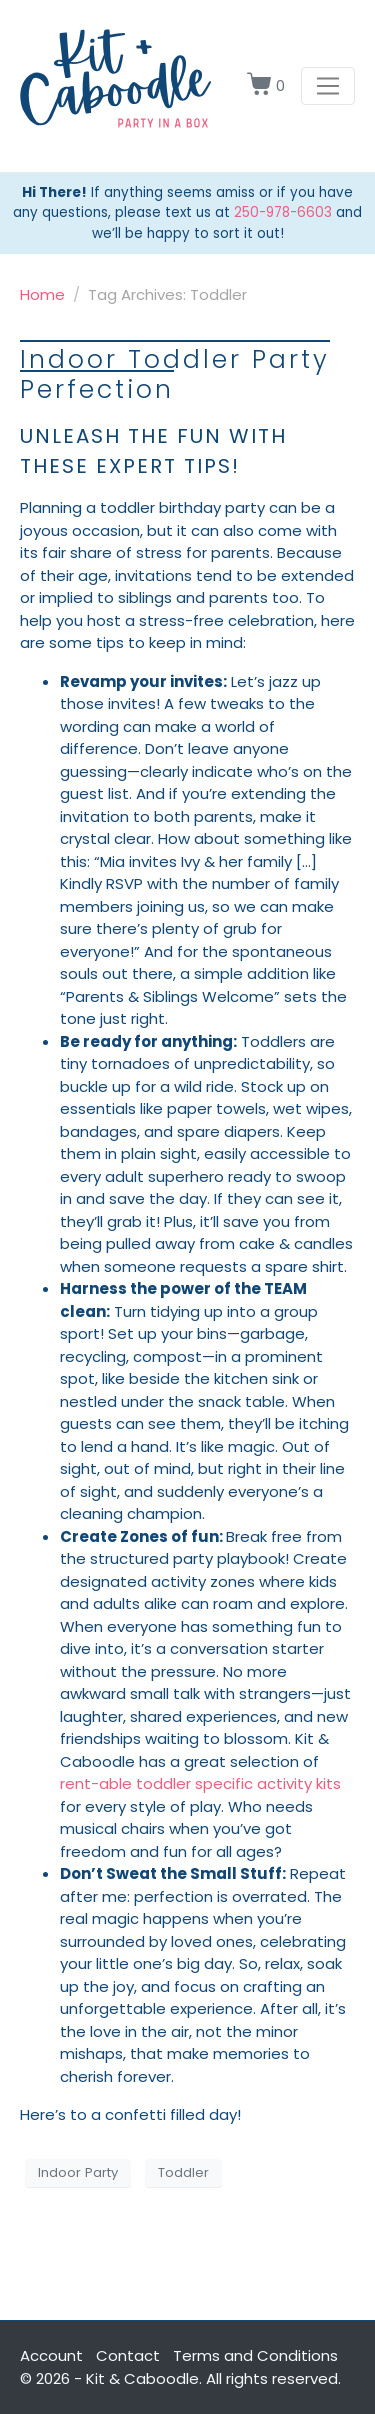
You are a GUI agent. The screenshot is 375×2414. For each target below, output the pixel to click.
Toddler (183, 2172)
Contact (128, 2355)
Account (51, 2355)
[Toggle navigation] (328, 86)
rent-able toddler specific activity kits (200, 1783)
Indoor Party (78, 2172)
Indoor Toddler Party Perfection (175, 374)
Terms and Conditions (255, 2355)
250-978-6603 (283, 212)
